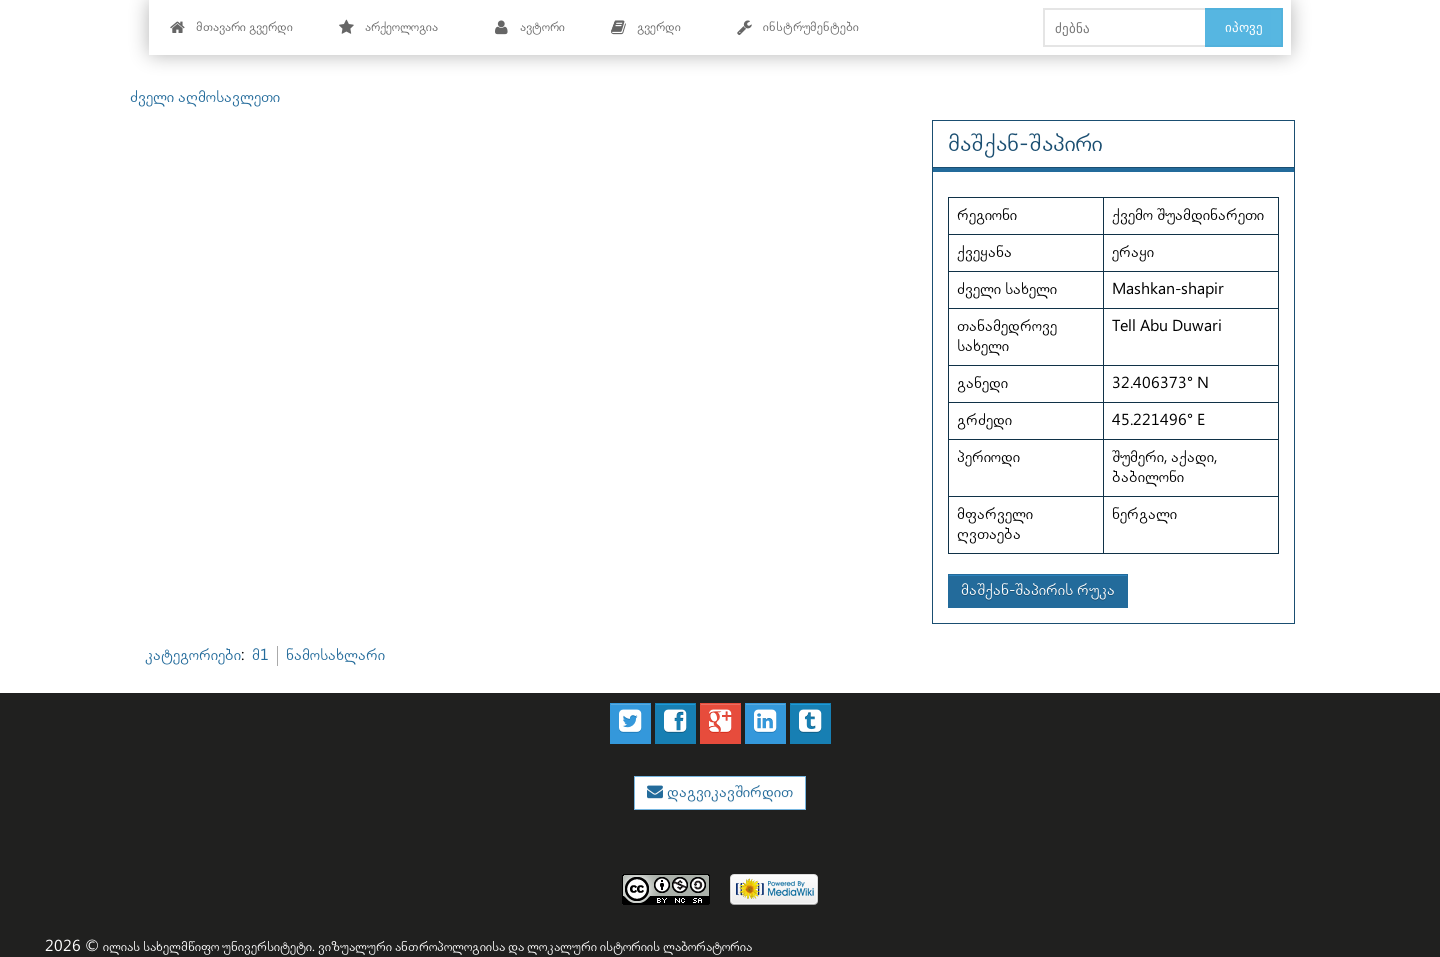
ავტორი (529, 27)
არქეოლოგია (388, 27)
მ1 (260, 655)
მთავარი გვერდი (231, 27)
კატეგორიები (193, 655)
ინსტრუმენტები (798, 27)
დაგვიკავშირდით (728, 792)
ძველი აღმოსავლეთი (205, 97)
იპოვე (1244, 27)
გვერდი (646, 27)
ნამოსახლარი (335, 655)
